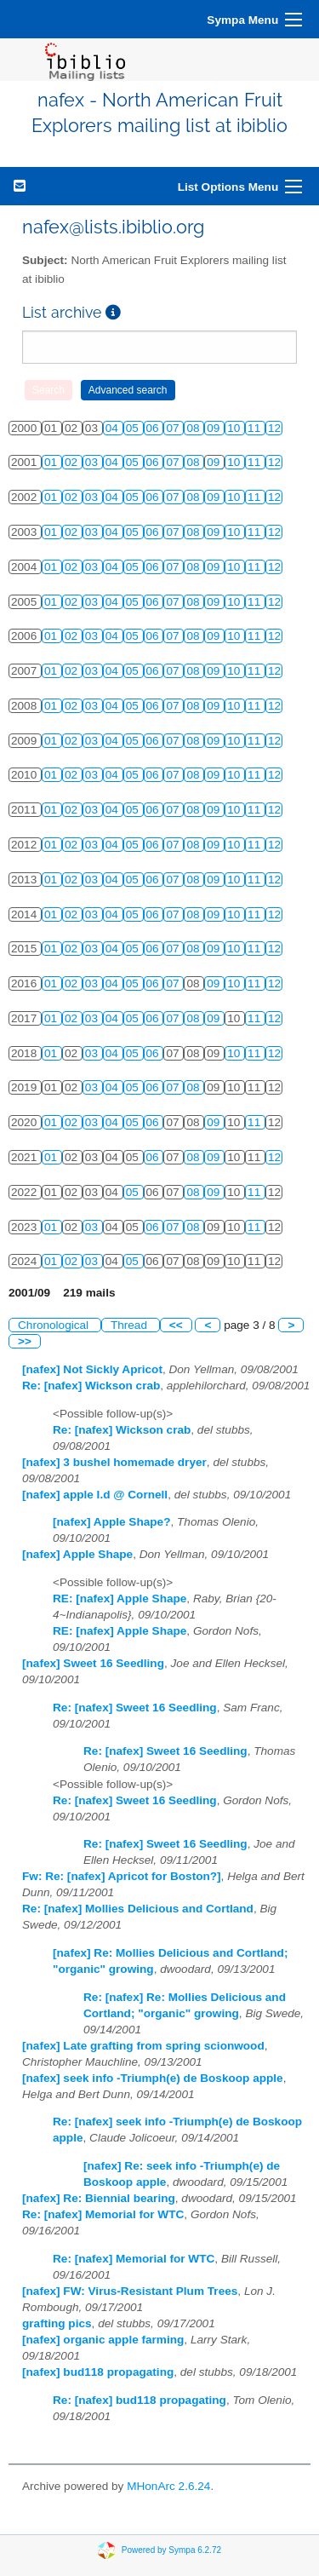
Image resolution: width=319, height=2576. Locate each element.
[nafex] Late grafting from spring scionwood (143, 2045)
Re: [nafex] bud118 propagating (139, 2400)
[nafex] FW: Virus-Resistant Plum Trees (129, 2291)
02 (73, 462)
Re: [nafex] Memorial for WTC (103, 2214)
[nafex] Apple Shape (77, 1554)
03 (93, 462)
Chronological (55, 1325)
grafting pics (57, 2323)
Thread (131, 1325)
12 (274, 428)
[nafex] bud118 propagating (98, 2372)
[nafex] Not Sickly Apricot (92, 1369)
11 (256, 428)
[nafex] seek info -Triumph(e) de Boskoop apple (152, 2078)
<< (176, 1325)
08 (194, 428)
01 (52, 462)
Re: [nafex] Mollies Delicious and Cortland (137, 1908)
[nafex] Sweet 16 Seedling (93, 1663)
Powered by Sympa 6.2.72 (171, 2550)
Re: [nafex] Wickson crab (91, 1385)
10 (235, 428)
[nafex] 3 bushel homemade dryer (114, 1462)
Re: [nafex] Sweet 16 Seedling (135, 1707)
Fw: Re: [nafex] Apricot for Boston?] (121, 1876)
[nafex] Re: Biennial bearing (98, 2198)
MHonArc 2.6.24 (168, 2486)
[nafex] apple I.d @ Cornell (95, 1494)
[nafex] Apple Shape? (111, 1521)
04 (113, 428)
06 (154, 428)
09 (215, 428)
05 (134, 428)
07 (174, 428)
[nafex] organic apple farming (103, 2339)
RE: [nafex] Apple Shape (119, 1598)
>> (24, 1341)
